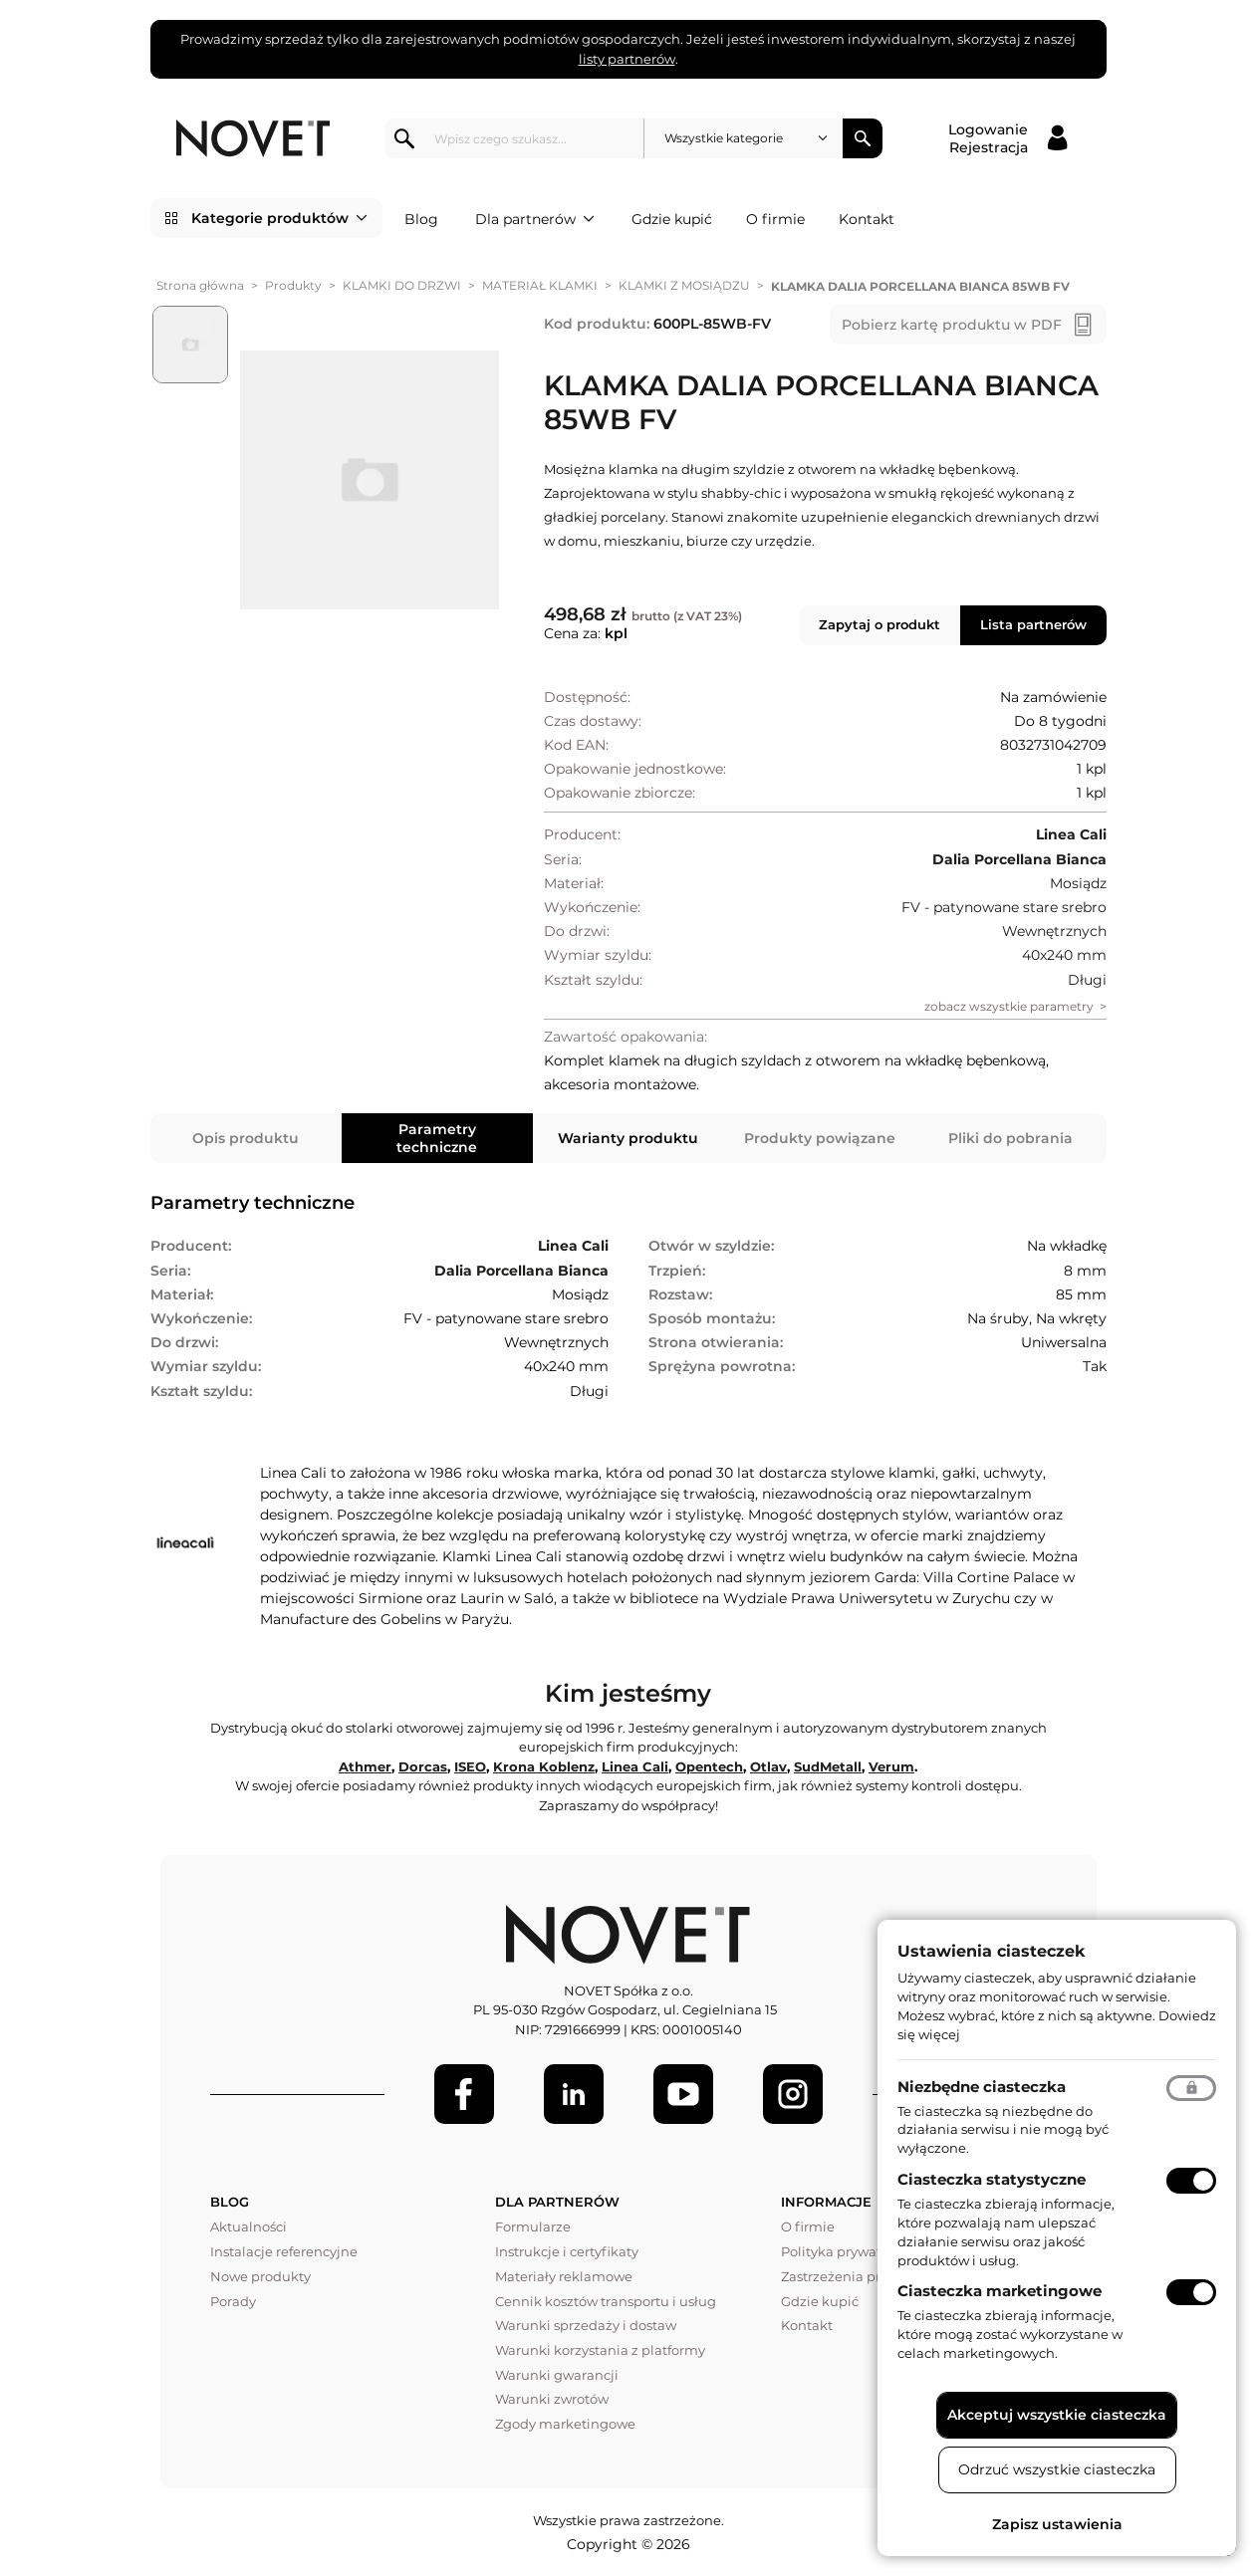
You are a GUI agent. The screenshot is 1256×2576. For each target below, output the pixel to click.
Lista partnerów (1033, 624)
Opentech (709, 1766)
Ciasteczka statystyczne (991, 2179)
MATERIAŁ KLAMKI (540, 285)
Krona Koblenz (544, 1766)
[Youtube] (683, 2094)
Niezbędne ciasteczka (981, 2086)
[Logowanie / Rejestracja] (1007, 138)
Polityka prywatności (848, 2251)
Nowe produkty (260, 2276)
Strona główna (200, 285)
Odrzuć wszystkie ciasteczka (1056, 2469)
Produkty (293, 285)
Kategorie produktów (279, 218)
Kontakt (866, 219)
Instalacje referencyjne (284, 2251)
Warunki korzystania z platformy (600, 2350)
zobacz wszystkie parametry (1009, 1006)
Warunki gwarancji (557, 2375)
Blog (421, 219)
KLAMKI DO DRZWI (402, 285)
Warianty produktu (628, 1138)
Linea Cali (635, 1766)
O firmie (775, 219)
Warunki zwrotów (552, 2399)
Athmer (365, 1766)
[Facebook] (464, 2094)
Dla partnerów (535, 219)
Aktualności (248, 2226)
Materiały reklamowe (563, 2276)
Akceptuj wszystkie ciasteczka (1056, 2415)
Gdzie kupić (671, 219)
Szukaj (862, 138)
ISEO (470, 1766)
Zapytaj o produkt (879, 624)
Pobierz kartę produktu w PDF (952, 325)
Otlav (768, 1766)
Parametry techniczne (436, 1138)
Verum (891, 1766)
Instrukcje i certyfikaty (566, 2251)
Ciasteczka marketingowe (999, 2290)
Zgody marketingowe (565, 2424)
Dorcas (422, 1766)
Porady (233, 2301)
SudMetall (828, 1766)
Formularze (533, 2226)
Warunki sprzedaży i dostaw (585, 2325)
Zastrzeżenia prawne (848, 2276)
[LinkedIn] (574, 2094)
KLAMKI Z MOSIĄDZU (684, 285)
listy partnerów (627, 59)
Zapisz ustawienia (1057, 2524)
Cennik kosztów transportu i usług (605, 2301)
